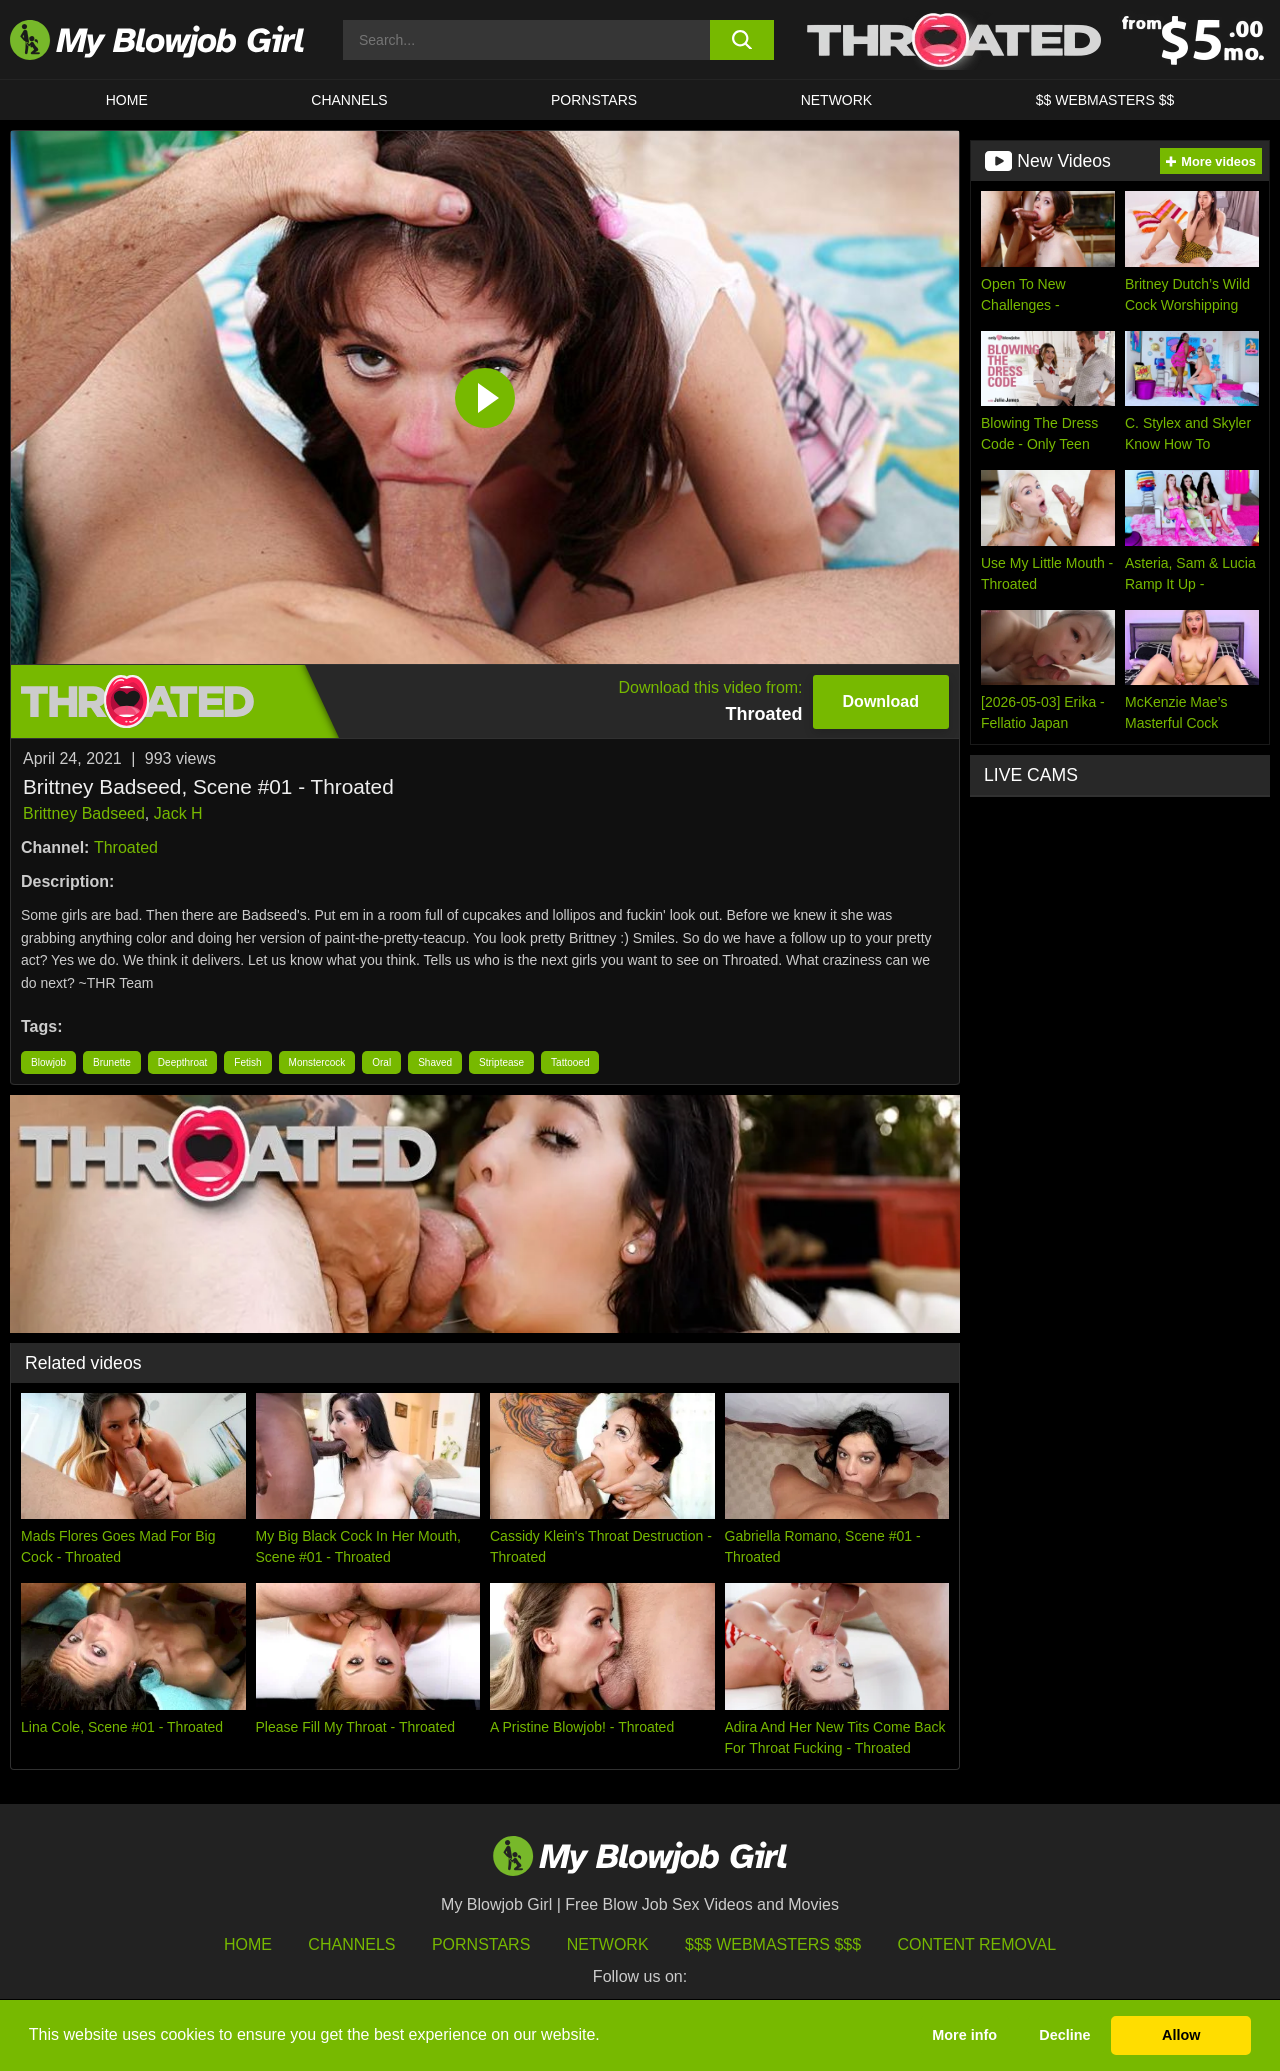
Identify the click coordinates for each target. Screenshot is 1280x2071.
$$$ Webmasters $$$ (773, 1944)
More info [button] (964, 2035)
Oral (381, 1062)
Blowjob (48, 1062)
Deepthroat (182, 1062)
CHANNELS (349, 100)
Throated (126, 847)
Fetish (247, 1062)
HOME (127, 100)
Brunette (112, 1062)
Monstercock (317, 1062)
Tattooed (570, 1062)
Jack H (178, 813)
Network (837, 100)
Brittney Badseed (84, 813)
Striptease (501, 1062)
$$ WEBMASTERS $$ (1105, 100)
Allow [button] (1181, 2035)
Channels (351, 1944)
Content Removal (977, 1944)
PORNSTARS (594, 100)
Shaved (435, 1062)
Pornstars (481, 1944)
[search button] (742, 40)
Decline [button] (1064, 2035)
